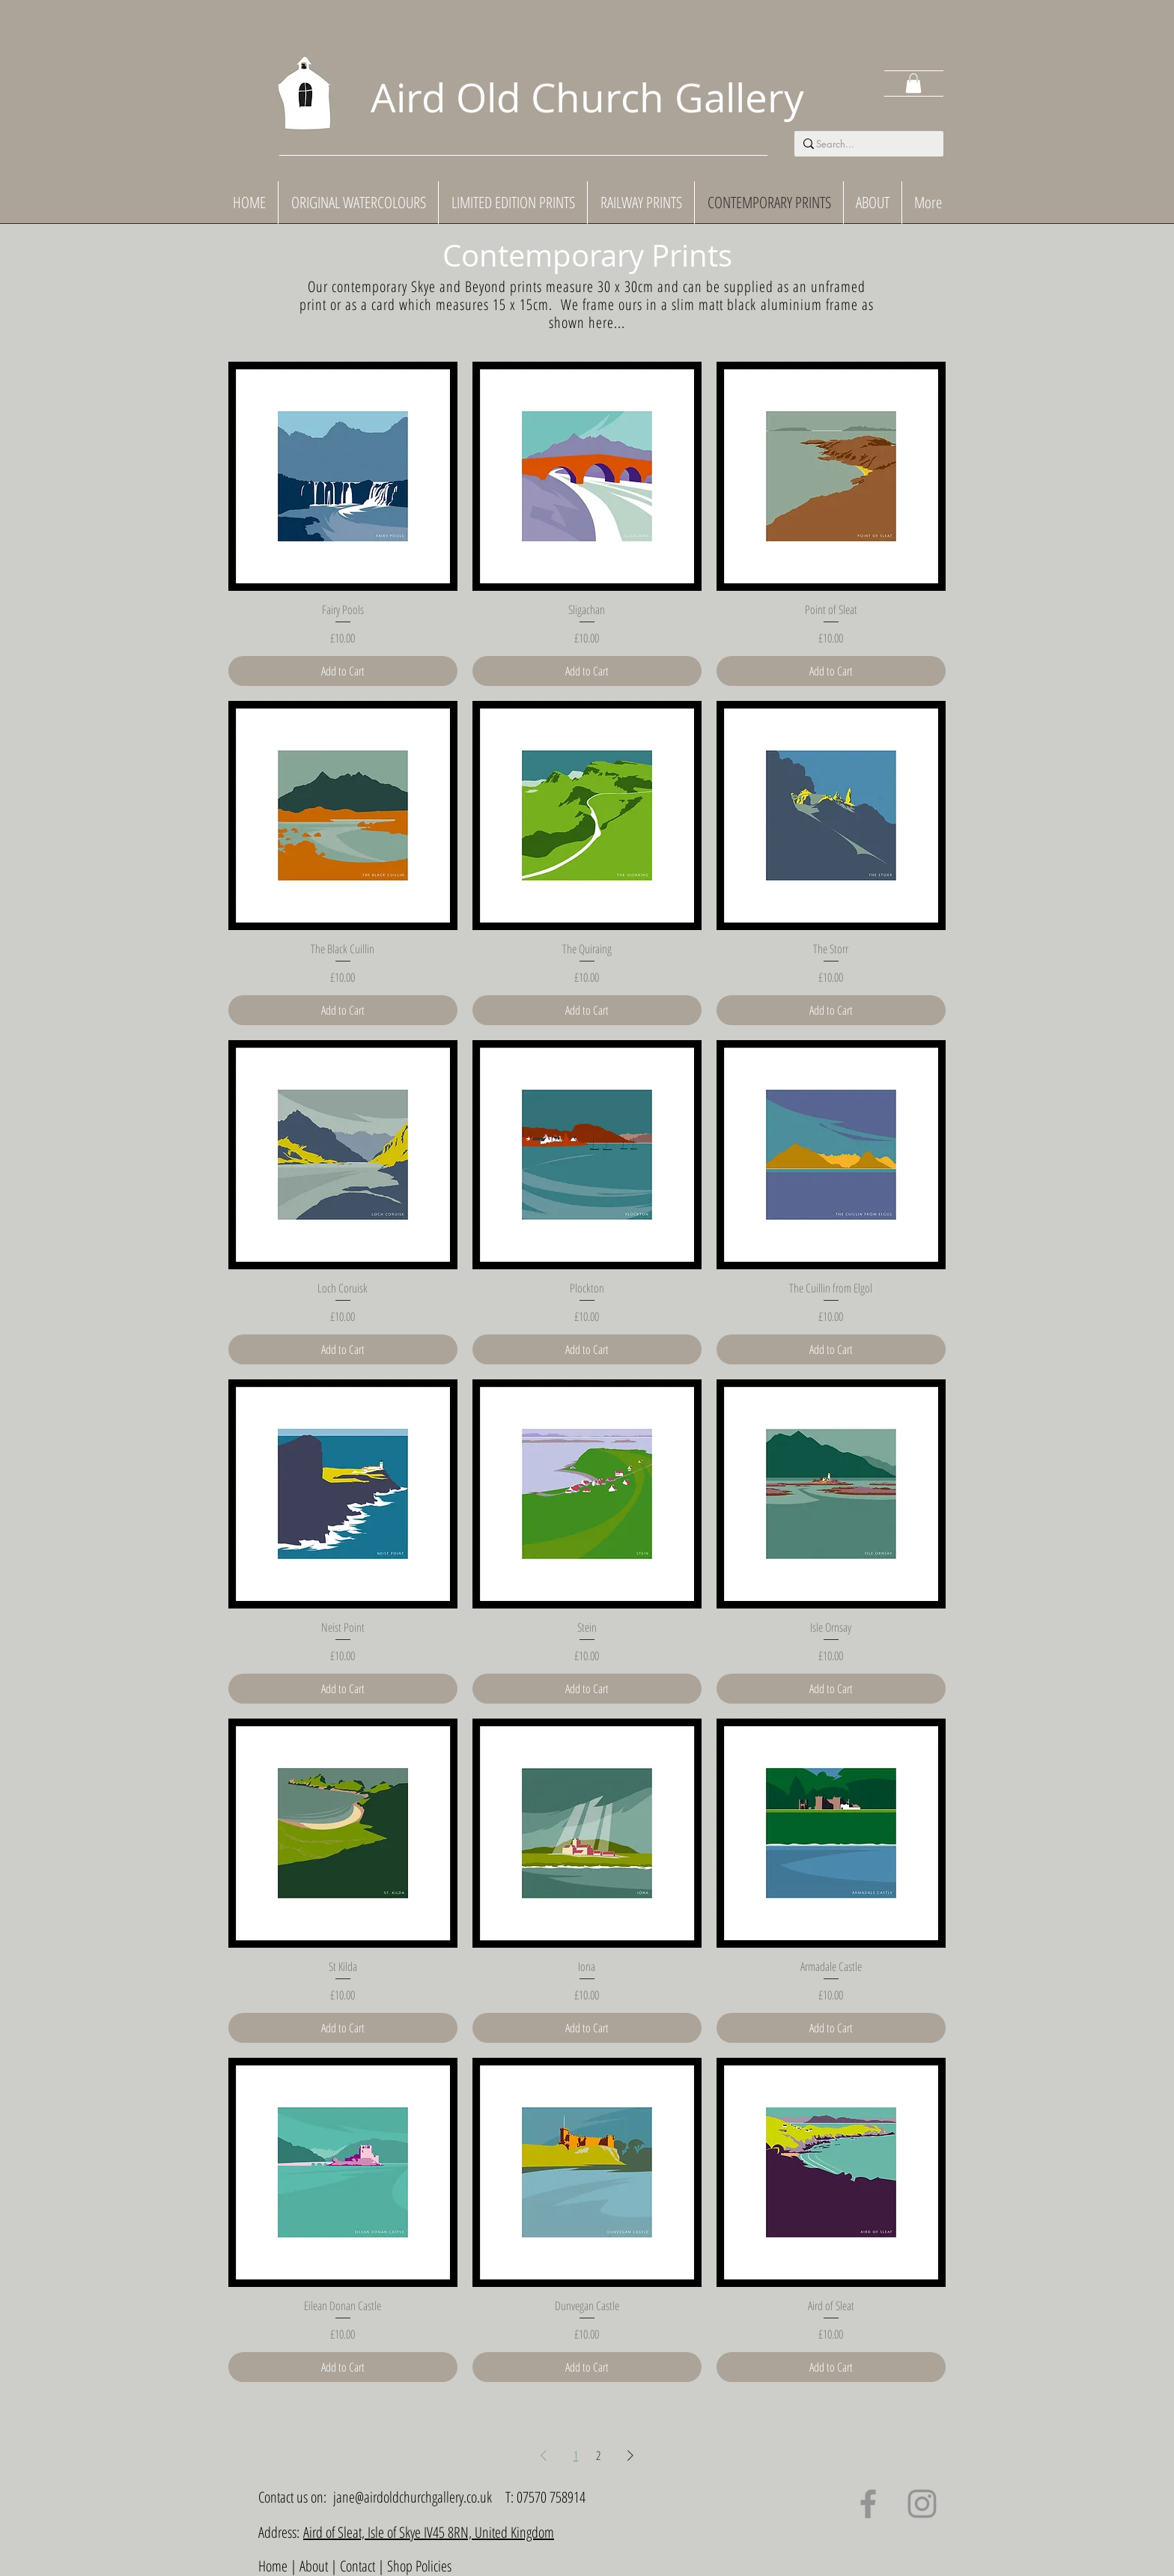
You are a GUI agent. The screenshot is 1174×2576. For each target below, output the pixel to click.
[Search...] (864, 144)
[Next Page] (630, 2455)
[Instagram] (922, 2504)
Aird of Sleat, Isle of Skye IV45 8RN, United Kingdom (428, 2532)
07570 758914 (551, 2497)
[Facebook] (868, 2504)
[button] (913, 83)
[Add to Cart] (342, 671)
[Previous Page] (544, 2455)
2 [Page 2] (598, 2455)
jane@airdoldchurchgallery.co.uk (412, 2497)
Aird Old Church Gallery (587, 97)
